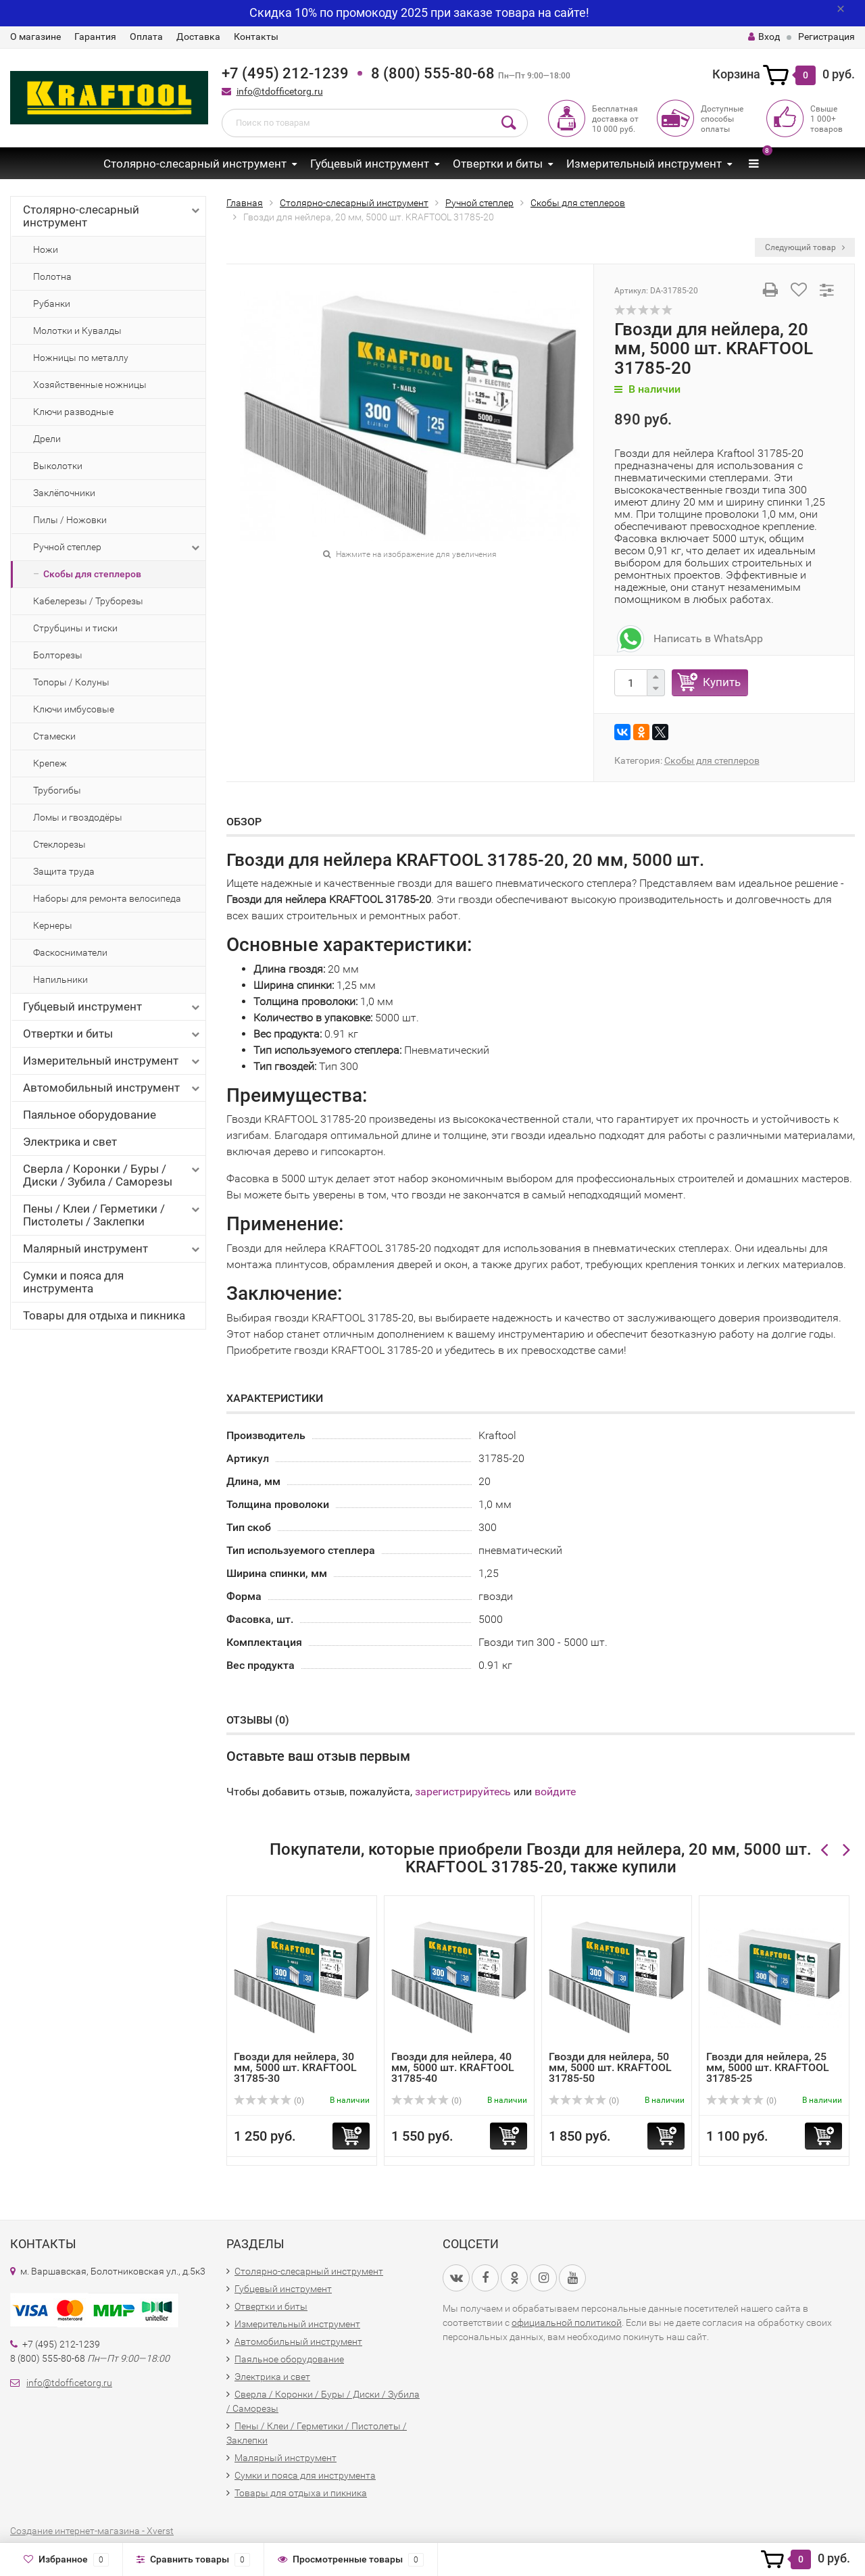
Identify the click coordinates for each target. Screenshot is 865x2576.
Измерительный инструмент (644, 163)
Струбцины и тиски (75, 628)
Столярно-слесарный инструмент (195, 163)
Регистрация (826, 36)
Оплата (146, 36)
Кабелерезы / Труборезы (88, 601)
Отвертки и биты (498, 163)
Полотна (52, 276)
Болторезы (57, 655)
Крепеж (50, 763)
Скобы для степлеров (92, 573)
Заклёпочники (64, 492)
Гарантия (95, 36)
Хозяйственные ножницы (90, 384)
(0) (269, 2101)
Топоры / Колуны (71, 682)
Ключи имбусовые (73, 709)
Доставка (198, 36)
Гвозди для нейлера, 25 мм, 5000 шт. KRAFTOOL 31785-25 (767, 2067)
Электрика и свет (70, 1141)
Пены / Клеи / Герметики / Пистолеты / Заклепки (112, 1215)
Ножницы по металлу (80, 357)
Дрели (47, 438)
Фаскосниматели (70, 952)
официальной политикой (567, 2322)
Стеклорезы (59, 844)
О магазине (35, 36)
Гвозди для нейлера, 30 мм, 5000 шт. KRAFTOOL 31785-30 (295, 2067)
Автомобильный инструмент (112, 1088)
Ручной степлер (117, 547)
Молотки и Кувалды (77, 330)
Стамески (54, 736)
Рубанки (51, 303)
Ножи (45, 249)
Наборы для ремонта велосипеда (107, 898)
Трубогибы (57, 790)
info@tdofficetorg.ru (280, 91)
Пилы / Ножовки (70, 519)
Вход (764, 36)
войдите (555, 1791)
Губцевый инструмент (369, 163)
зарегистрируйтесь (463, 1791)
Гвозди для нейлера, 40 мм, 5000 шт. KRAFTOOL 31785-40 (452, 2067)
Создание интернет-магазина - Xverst (92, 2530)
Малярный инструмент (112, 1249)
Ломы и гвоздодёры (77, 817)
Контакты (256, 36)
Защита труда (64, 871)
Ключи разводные (73, 411)
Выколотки (57, 465)
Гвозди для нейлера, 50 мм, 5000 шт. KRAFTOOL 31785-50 (610, 2067)
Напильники (60, 979)
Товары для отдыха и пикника (104, 1315)
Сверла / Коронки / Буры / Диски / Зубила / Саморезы (112, 1175)
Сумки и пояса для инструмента (73, 1282)
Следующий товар (805, 247)
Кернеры (52, 925)
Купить (722, 682)
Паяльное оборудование (89, 1114)
